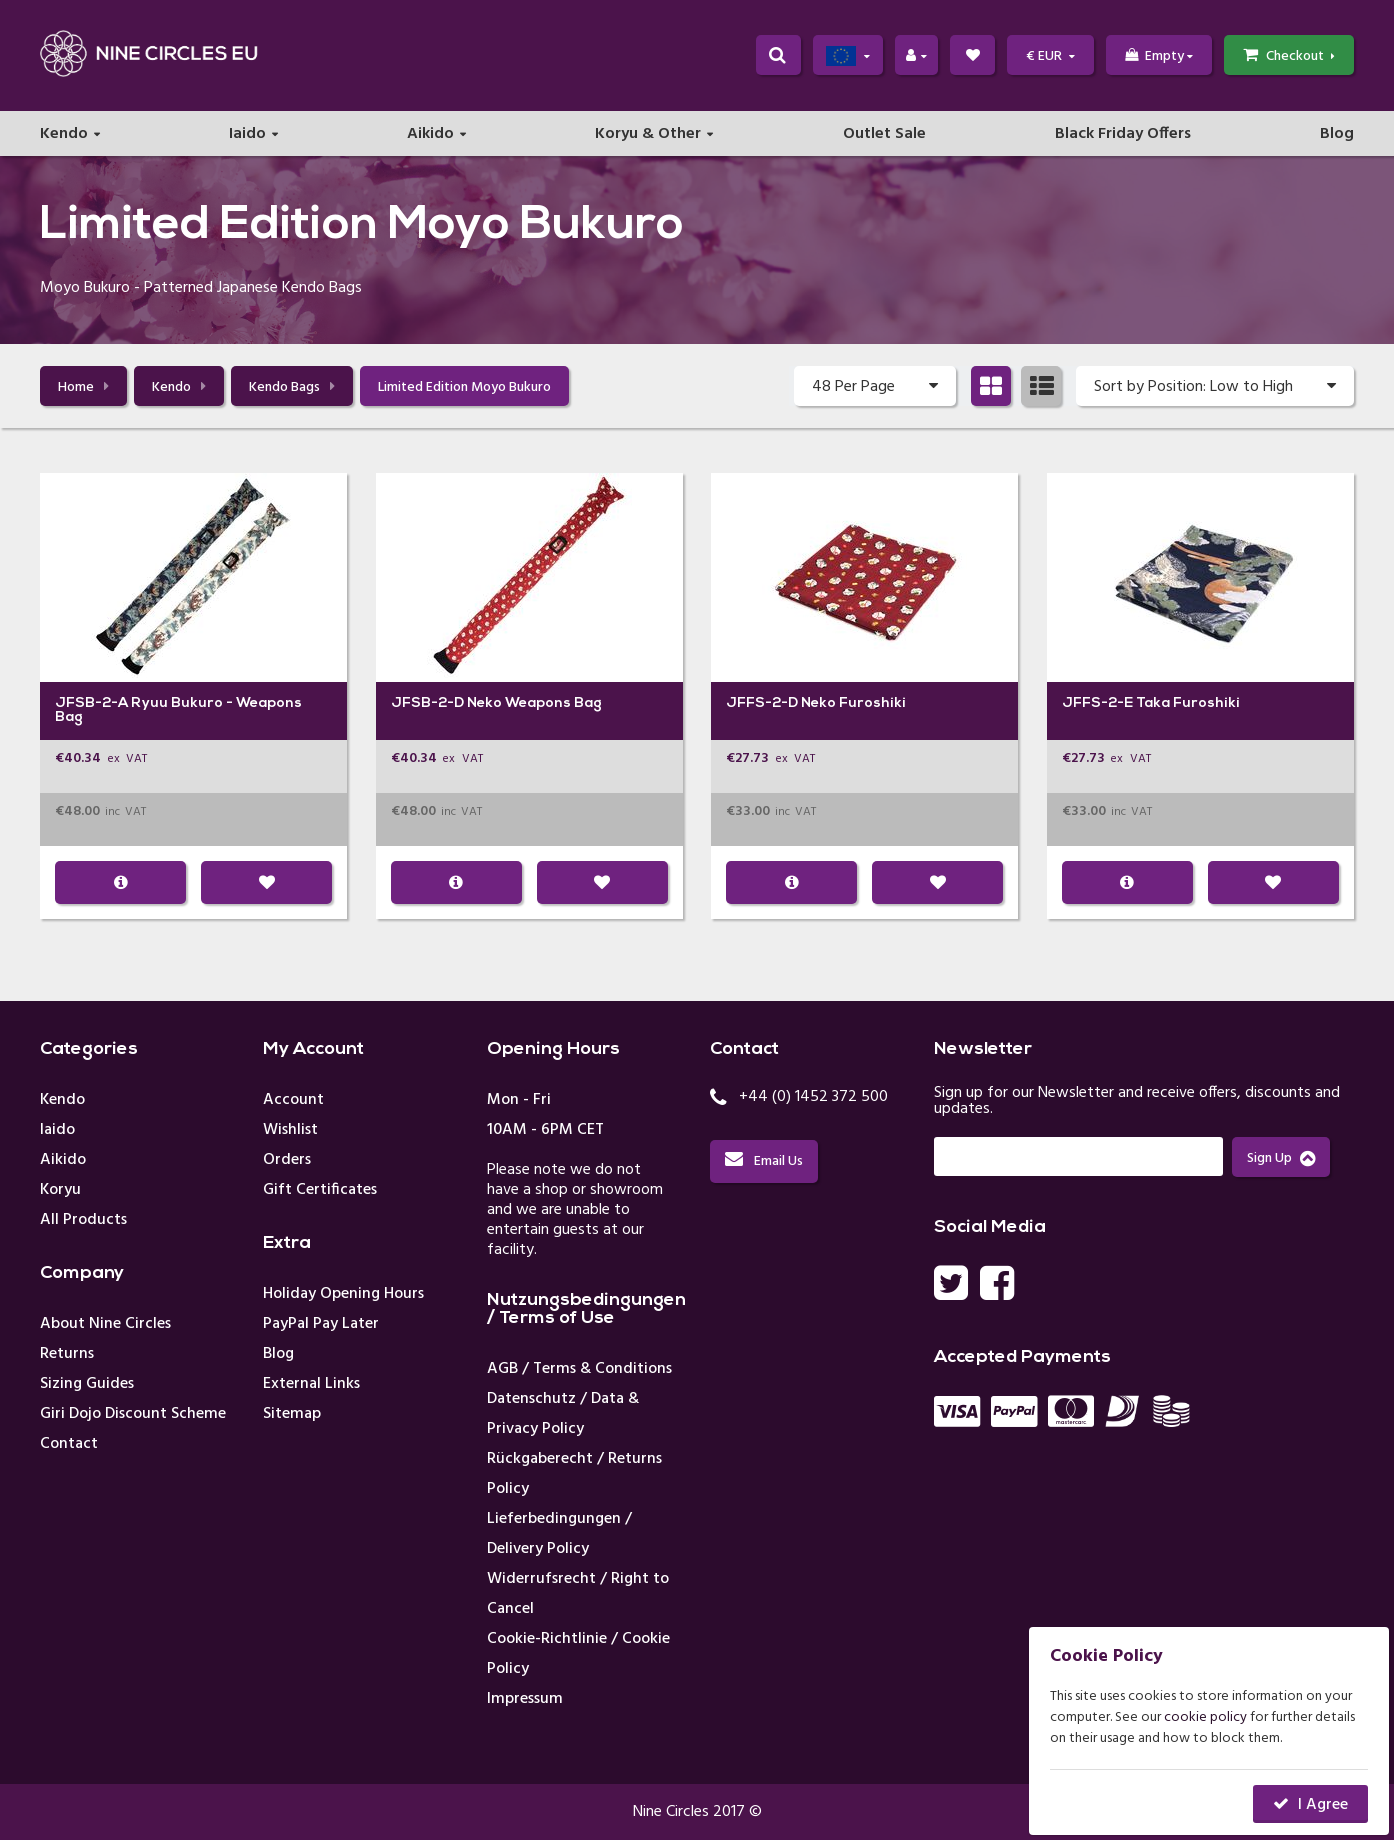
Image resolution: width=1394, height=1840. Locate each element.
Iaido (247, 136)
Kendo (64, 136)
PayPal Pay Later (321, 1324)
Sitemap (292, 1414)
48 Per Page (875, 386)
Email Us (764, 1161)
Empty (1159, 56)
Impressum (525, 1699)
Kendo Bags (292, 387)
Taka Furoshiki (1188, 703)
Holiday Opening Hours (343, 1294)
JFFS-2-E (1097, 703)
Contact (69, 1444)
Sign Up (1281, 1158)
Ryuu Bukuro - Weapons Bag (178, 710)
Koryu (60, 1190)
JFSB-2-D (427, 703)
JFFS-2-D (762, 703)
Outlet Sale (884, 136)
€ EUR (1050, 56)
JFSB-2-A (91, 703)
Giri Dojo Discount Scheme (133, 1414)
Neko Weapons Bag (534, 703)
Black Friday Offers (1123, 136)
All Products (83, 1220)
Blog (1337, 136)
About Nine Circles (105, 1324)
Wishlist (290, 1130)
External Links (311, 1384)
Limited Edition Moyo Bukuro (464, 387)
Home (83, 387)
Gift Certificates (320, 1190)
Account (293, 1100)
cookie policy (1205, 1717)
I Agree (1323, 1805)
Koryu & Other (648, 136)
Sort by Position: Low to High (1215, 386)
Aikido (430, 136)
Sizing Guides (87, 1384)
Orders (287, 1160)
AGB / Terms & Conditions (579, 1369)
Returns (67, 1354)
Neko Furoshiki (853, 703)
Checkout (1289, 56)
